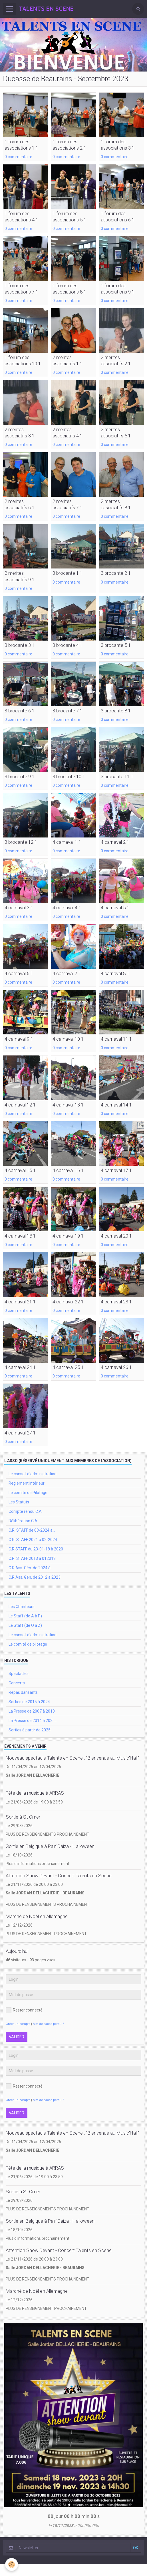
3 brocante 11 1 (117, 776)
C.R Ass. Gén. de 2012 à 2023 (35, 1577)
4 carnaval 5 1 (115, 907)
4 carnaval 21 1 (20, 1302)
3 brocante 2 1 (116, 573)
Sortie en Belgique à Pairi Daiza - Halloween (50, 1846)
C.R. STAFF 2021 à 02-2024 (33, 1539)
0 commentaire (18, 156)
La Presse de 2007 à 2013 (32, 1711)
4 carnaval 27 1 (20, 1433)
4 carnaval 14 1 (116, 1105)
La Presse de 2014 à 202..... (33, 1720)
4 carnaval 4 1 (67, 907)
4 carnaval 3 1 (19, 907)
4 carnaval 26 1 (116, 1367)
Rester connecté (24, 2010)
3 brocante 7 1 (67, 711)
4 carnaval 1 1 (67, 842)
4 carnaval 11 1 (116, 1039)
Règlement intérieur (27, 1483)
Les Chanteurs (22, 1606)
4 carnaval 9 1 (19, 1039)
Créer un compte (18, 2024)
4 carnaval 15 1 (20, 1170)
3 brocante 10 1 (69, 776)
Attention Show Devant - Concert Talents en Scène (59, 1875)
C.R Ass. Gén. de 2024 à (30, 1568)
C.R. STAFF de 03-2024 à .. (32, 1530)
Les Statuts (19, 1502)
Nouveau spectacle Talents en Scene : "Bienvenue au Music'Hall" (72, 1758)
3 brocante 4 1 (67, 645)
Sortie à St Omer (23, 1817)
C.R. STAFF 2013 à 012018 (32, 1558)
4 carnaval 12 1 (20, 1105)
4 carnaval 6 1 (19, 973)
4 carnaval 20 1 (116, 1236)
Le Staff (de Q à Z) (25, 1625)
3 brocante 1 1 (67, 573)
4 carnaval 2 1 (115, 842)
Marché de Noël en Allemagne (37, 1916)
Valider (16, 2037)
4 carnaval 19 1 (68, 1236)
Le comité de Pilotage (28, 1492)
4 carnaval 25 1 (68, 1367)
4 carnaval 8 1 (115, 973)
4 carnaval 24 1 (20, 1367)
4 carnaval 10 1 (68, 1039)
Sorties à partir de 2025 (30, 1730)
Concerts (17, 1683)
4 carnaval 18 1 (20, 1236)
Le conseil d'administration (33, 1474)
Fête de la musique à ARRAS (35, 1793)
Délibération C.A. (23, 1521)
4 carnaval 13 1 (68, 1105)
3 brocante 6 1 (20, 711)
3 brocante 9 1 (20, 776)
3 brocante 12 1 (21, 842)
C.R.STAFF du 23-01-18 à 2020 (36, 1549)
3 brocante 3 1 (20, 645)
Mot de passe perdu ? (48, 2024)
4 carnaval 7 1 (67, 973)
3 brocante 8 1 (116, 711)
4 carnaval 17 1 (116, 1170)
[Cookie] (11, 2564)
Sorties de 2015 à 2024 (29, 1701)
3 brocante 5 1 (116, 645)
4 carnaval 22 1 (68, 1302)
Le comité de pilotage (28, 1644)
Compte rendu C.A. (26, 1511)
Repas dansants (23, 1692)
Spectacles (19, 1673)
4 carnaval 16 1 (68, 1170)
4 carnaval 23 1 (116, 1302)
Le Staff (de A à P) (25, 1616)
